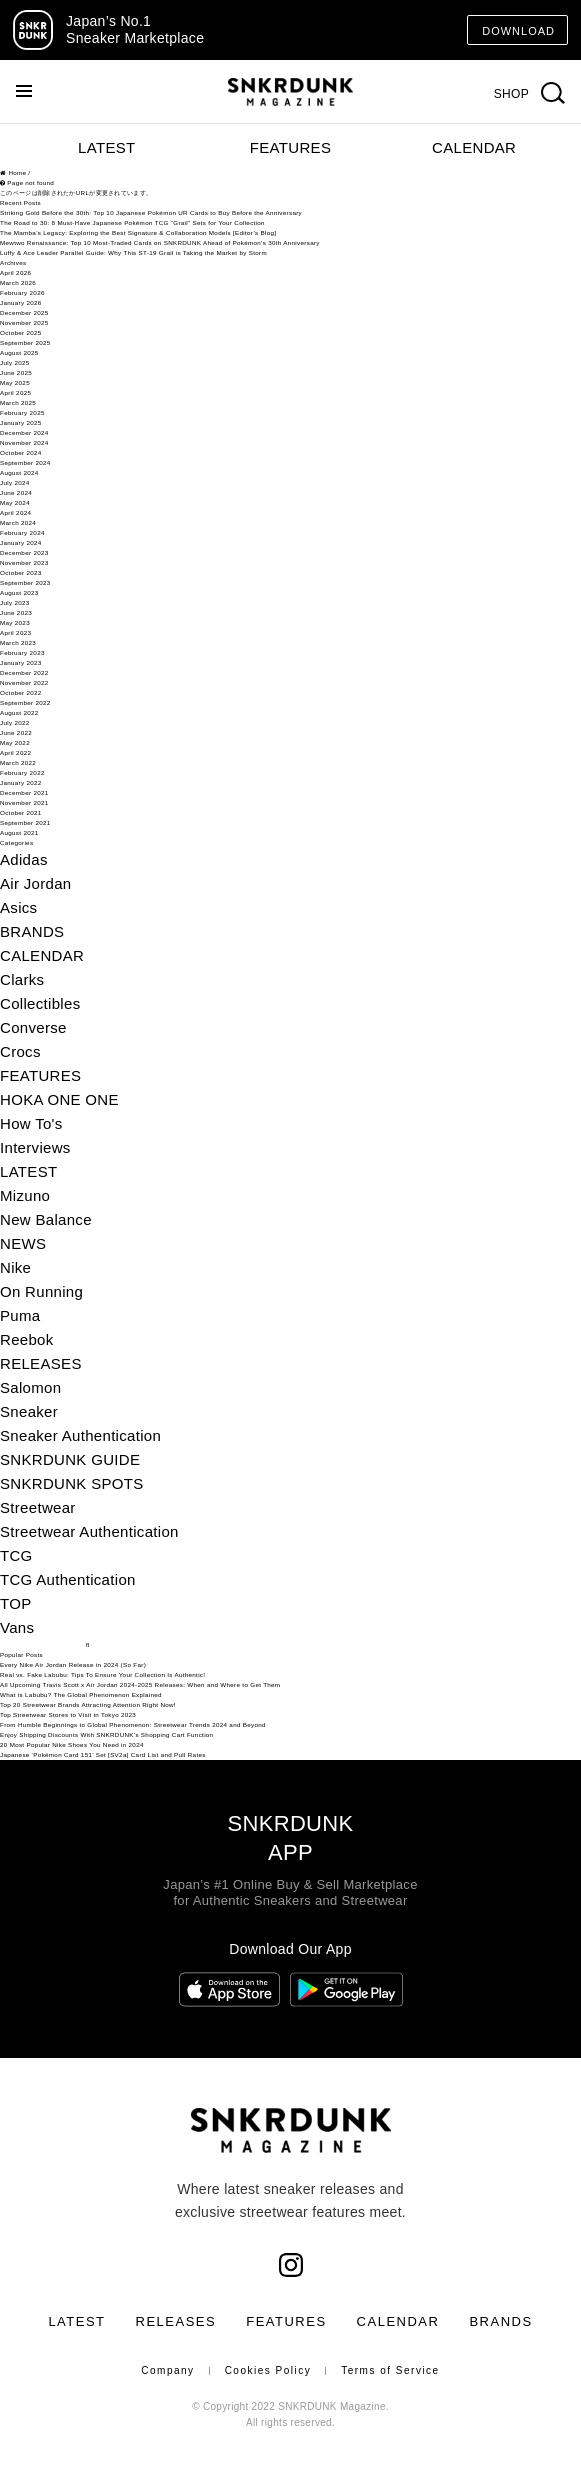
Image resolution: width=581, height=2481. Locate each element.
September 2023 (25, 582)
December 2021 (24, 792)
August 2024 (19, 472)
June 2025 (16, 372)
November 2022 (24, 682)
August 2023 (19, 592)
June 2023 (16, 612)
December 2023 (24, 552)
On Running (41, 1291)
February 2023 (22, 652)
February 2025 (22, 412)
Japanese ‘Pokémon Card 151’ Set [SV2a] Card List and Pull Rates (103, 1754)
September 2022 (25, 702)
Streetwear (38, 1507)
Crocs (20, 1051)
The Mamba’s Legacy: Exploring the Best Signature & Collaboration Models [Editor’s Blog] (138, 232)
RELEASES (41, 1363)
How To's (31, 1123)
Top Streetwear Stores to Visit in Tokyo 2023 (68, 1714)
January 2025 (21, 422)
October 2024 (21, 452)
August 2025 (19, 352)
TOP (16, 1603)
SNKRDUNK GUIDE (70, 1459)
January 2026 (21, 302)
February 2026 (22, 292)
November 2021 (24, 802)
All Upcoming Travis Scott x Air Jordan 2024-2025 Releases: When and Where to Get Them (140, 1684)
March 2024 (18, 522)
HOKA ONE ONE (59, 1099)
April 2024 (15, 512)
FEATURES (290, 147)
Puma (20, 1315)
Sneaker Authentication (80, 1435)
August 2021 (19, 832)
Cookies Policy (268, 2370)
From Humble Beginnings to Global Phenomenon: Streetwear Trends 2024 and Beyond (133, 1724)
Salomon (30, 1387)
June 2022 (16, 732)
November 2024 (24, 442)
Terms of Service (390, 2370)
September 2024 (25, 462)
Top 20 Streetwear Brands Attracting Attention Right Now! (88, 1704)
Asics (18, 907)
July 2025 (15, 362)
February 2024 (22, 532)
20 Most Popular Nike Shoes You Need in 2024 (72, 1744)
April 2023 (15, 632)
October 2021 (21, 812)
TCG (16, 1555)
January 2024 (21, 542)
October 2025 (21, 332)
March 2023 (18, 642)
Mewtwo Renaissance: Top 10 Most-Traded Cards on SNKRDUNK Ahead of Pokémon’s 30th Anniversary (160, 242)
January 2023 (21, 662)
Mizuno (25, 1195)
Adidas (24, 859)
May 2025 (15, 382)
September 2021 (25, 822)
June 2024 (16, 492)
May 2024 (15, 502)
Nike (15, 1267)
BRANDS (32, 931)
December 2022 (24, 672)
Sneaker (29, 1411)
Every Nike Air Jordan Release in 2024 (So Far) (73, 1664)
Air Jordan (36, 883)
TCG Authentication (68, 1579)
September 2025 (25, 342)
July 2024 (15, 482)
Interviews (35, 1147)
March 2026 (18, 282)
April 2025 (15, 392)
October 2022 (21, 692)
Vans (17, 1627)
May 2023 (15, 622)
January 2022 (21, 782)
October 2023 (21, 572)
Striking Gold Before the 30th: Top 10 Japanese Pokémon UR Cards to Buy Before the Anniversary (151, 212)
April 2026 (15, 272)
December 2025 (24, 312)
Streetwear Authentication (89, 1531)
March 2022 (18, 762)
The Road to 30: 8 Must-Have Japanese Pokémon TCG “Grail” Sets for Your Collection (132, 222)
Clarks (22, 979)
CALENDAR (474, 147)
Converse (33, 1027)
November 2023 (24, 562)
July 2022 (15, 722)
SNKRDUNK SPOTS (72, 1483)
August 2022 (19, 712)
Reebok (27, 1339)
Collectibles (40, 1003)
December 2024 (24, 432)
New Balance (46, 1219)
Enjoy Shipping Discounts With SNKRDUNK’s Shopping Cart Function (106, 1734)
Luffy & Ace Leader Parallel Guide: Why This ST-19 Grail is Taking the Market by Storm (133, 252)
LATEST (106, 147)
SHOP (511, 94)
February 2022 (22, 772)
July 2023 (15, 602)
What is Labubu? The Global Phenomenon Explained (81, 1694)
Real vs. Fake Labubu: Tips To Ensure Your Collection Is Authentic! (102, 1674)
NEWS (23, 1243)
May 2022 (15, 742)
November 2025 (24, 322)
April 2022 (15, 752)
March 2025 (18, 402)
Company (167, 2370)
